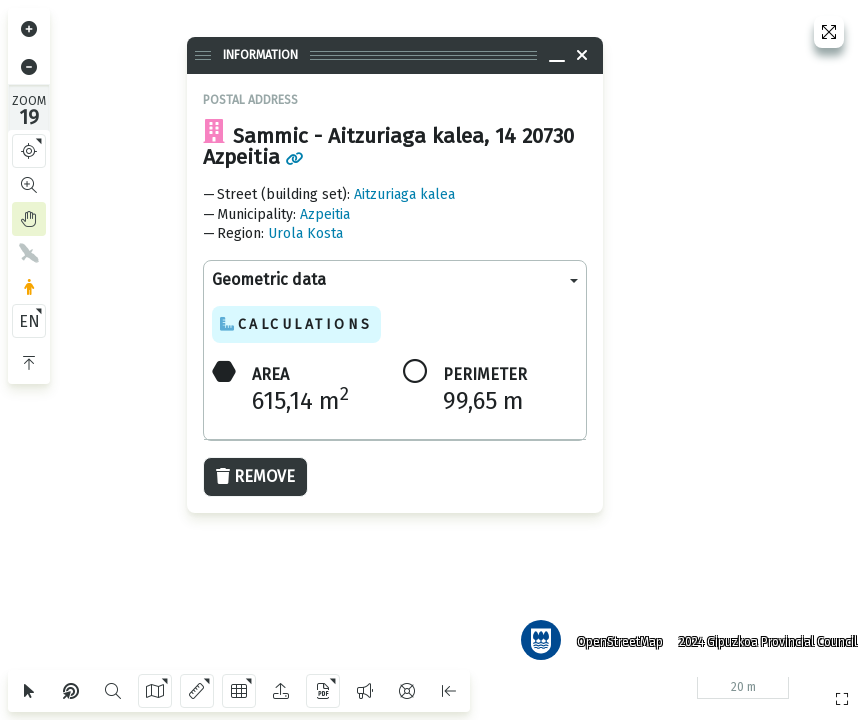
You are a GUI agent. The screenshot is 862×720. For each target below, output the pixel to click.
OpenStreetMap (613, 635)
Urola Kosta (305, 233)
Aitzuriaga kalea (404, 194)
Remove (255, 476)
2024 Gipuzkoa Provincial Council (761, 635)
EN (29, 321)
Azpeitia (325, 214)
